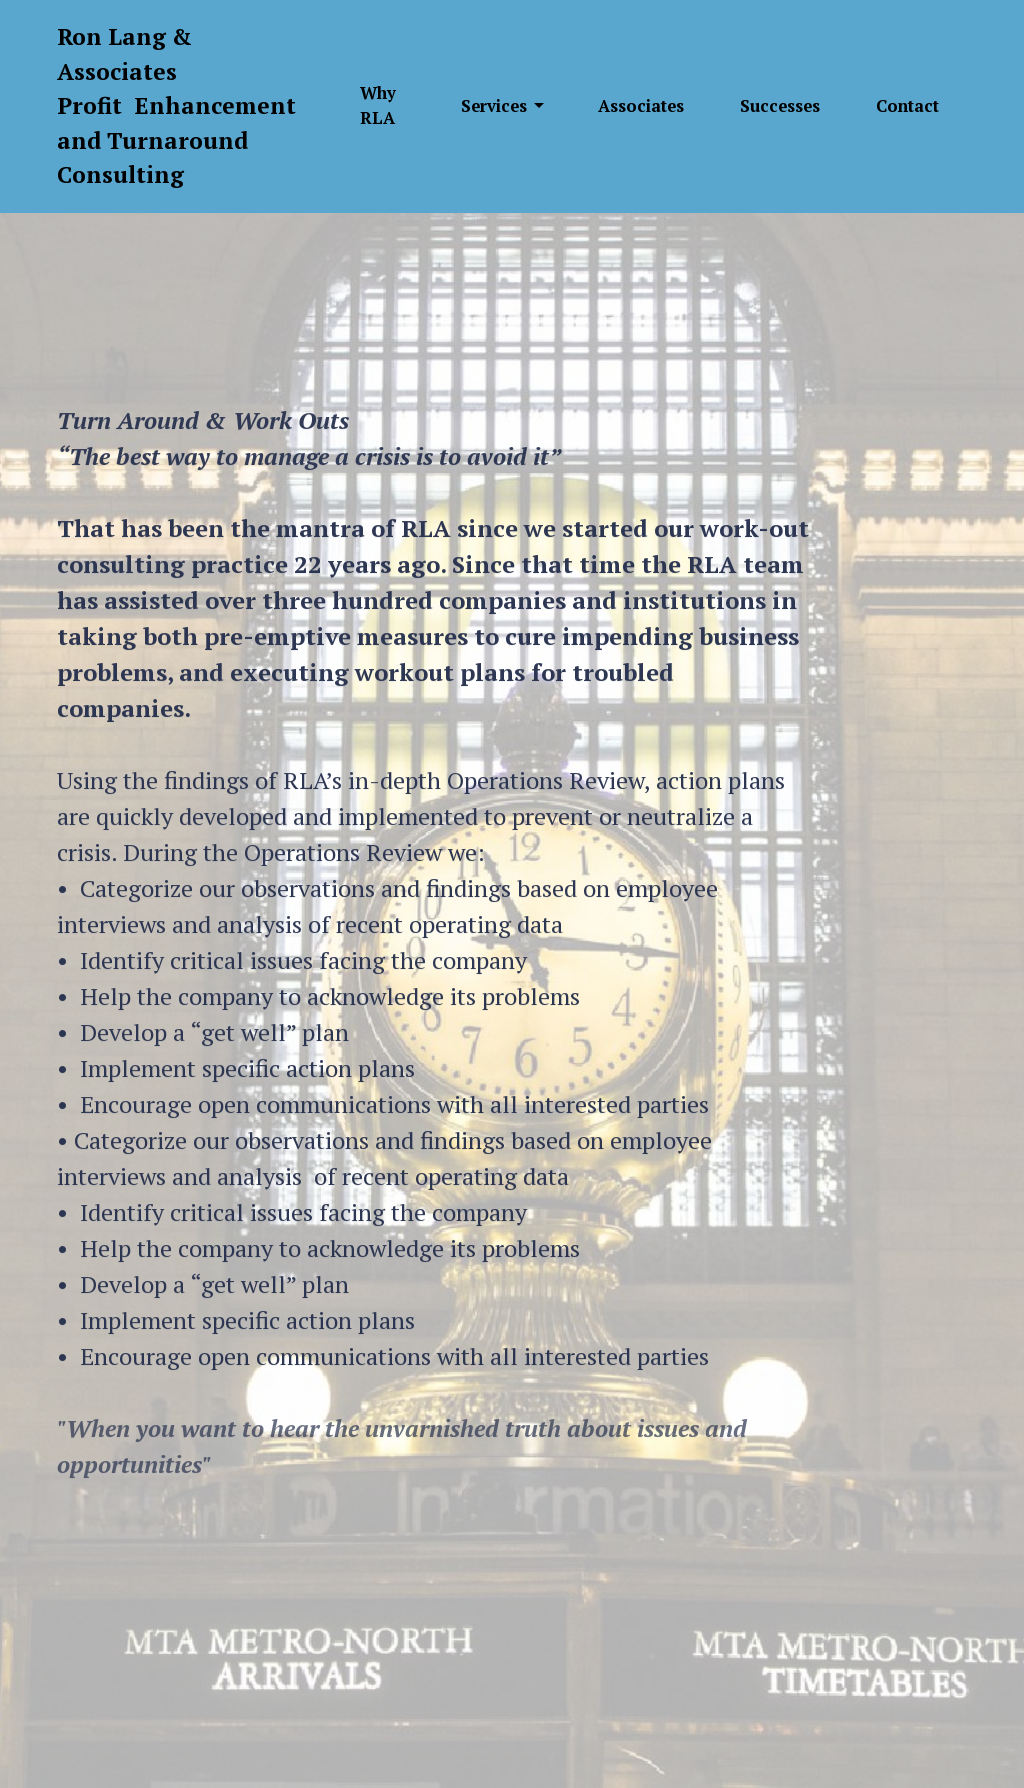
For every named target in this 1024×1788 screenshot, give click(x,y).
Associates (641, 106)
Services (494, 106)
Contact (907, 106)
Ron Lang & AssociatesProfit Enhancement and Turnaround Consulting (176, 105)
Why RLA (378, 105)
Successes (780, 106)
